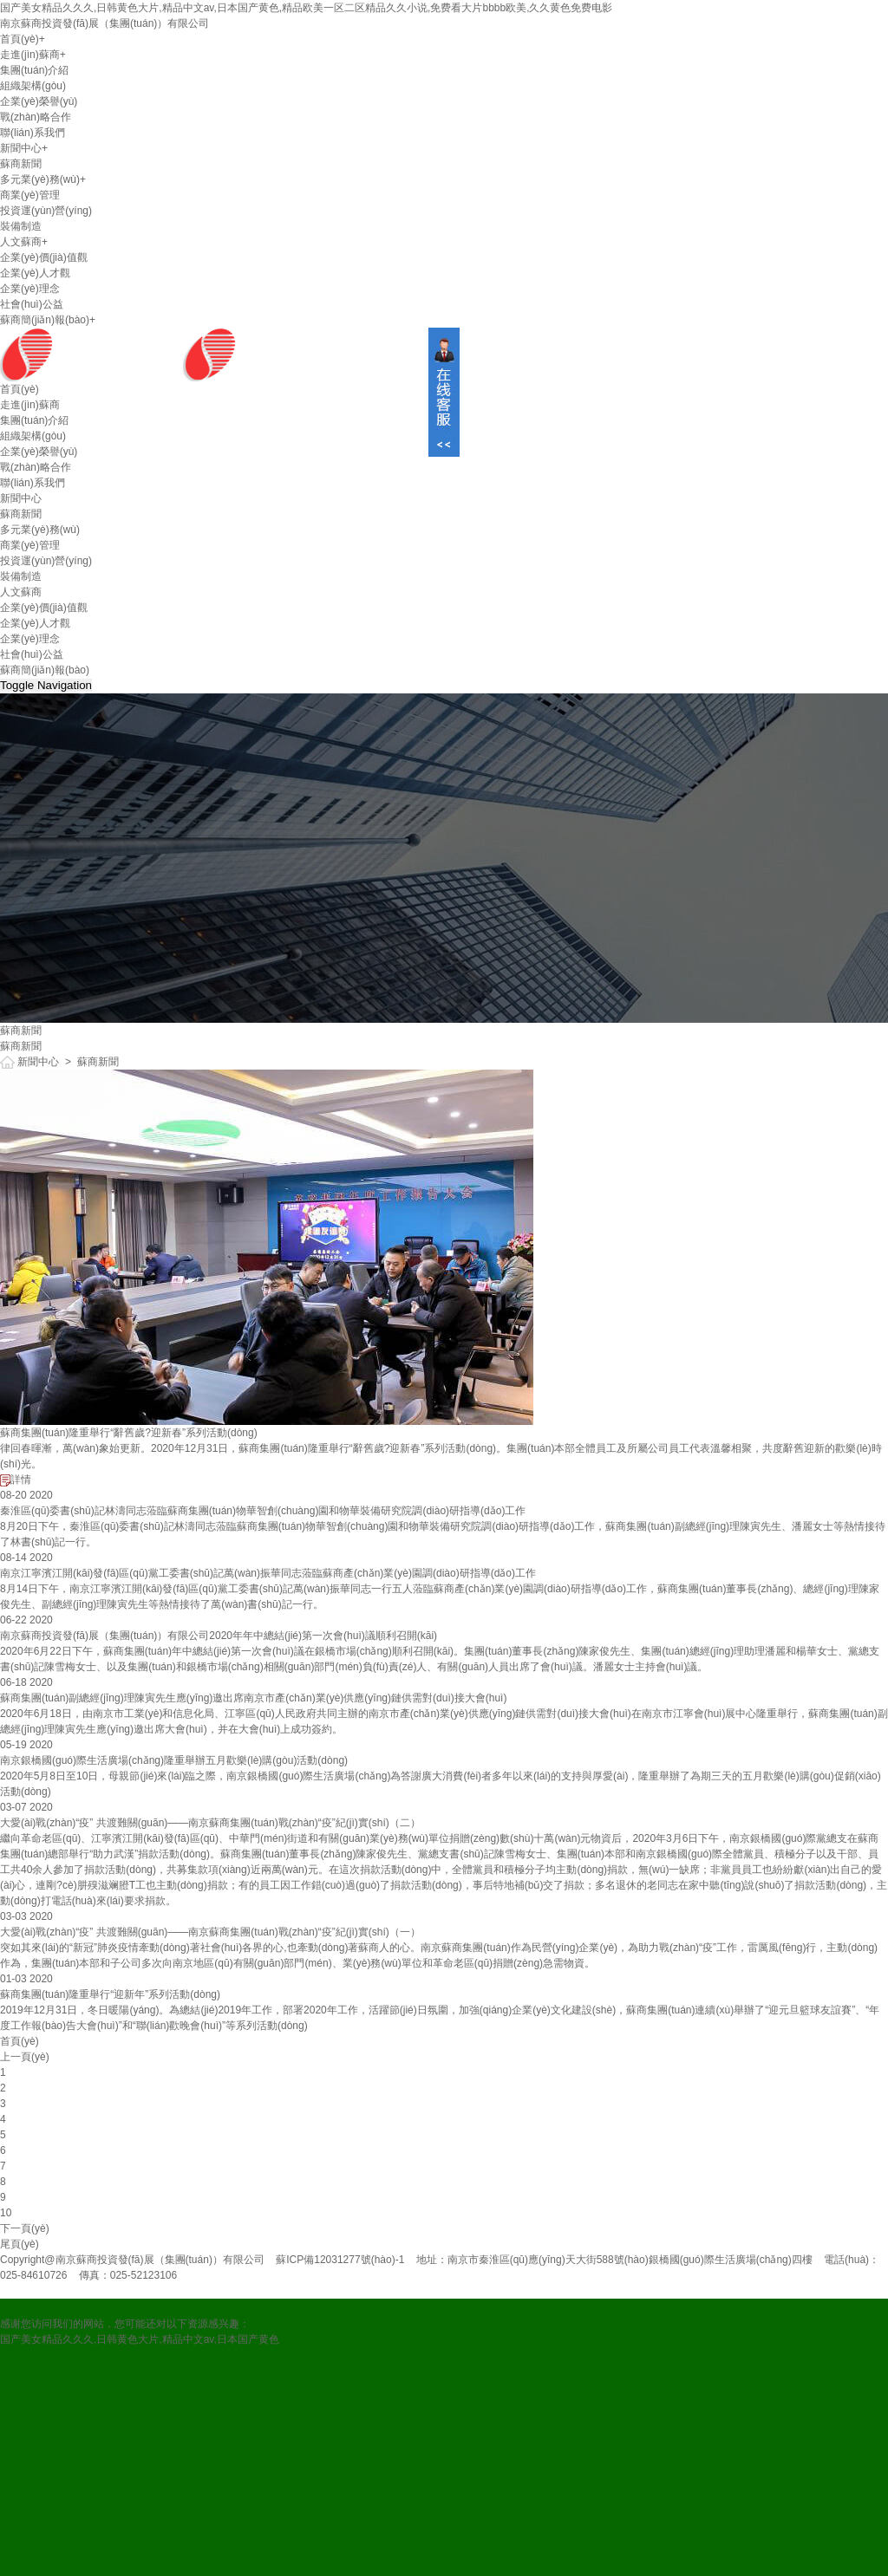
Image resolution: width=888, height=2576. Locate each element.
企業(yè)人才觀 (35, 273)
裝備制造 (21, 226)
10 (5, 2213)
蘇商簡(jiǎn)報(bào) (44, 320)
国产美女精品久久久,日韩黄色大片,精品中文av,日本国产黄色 (139, 2339)
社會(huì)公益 (31, 304)
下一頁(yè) (24, 2228)
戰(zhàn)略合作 (35, 117)
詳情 (15, 1479)
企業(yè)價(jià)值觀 (44, 257)
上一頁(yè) (24, 2057)
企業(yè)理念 (30, 289)
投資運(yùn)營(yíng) (46, 211)
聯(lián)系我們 (32, 133)
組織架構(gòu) (33, 86)
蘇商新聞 (21, 164)
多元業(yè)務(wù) (40, 179)
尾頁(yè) (19, 2244)
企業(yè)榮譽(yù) (38, 101)
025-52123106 (143, 2275)
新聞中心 (21, 148)
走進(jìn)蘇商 (30, 55)
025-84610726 (33, 2275)
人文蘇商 (21, 242)
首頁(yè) (19, 39)
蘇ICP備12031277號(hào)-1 (340, 2260)
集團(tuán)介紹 (34, 70)
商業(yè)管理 (30, 195)
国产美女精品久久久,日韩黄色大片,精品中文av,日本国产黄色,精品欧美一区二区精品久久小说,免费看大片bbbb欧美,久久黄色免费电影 (306, 8)
